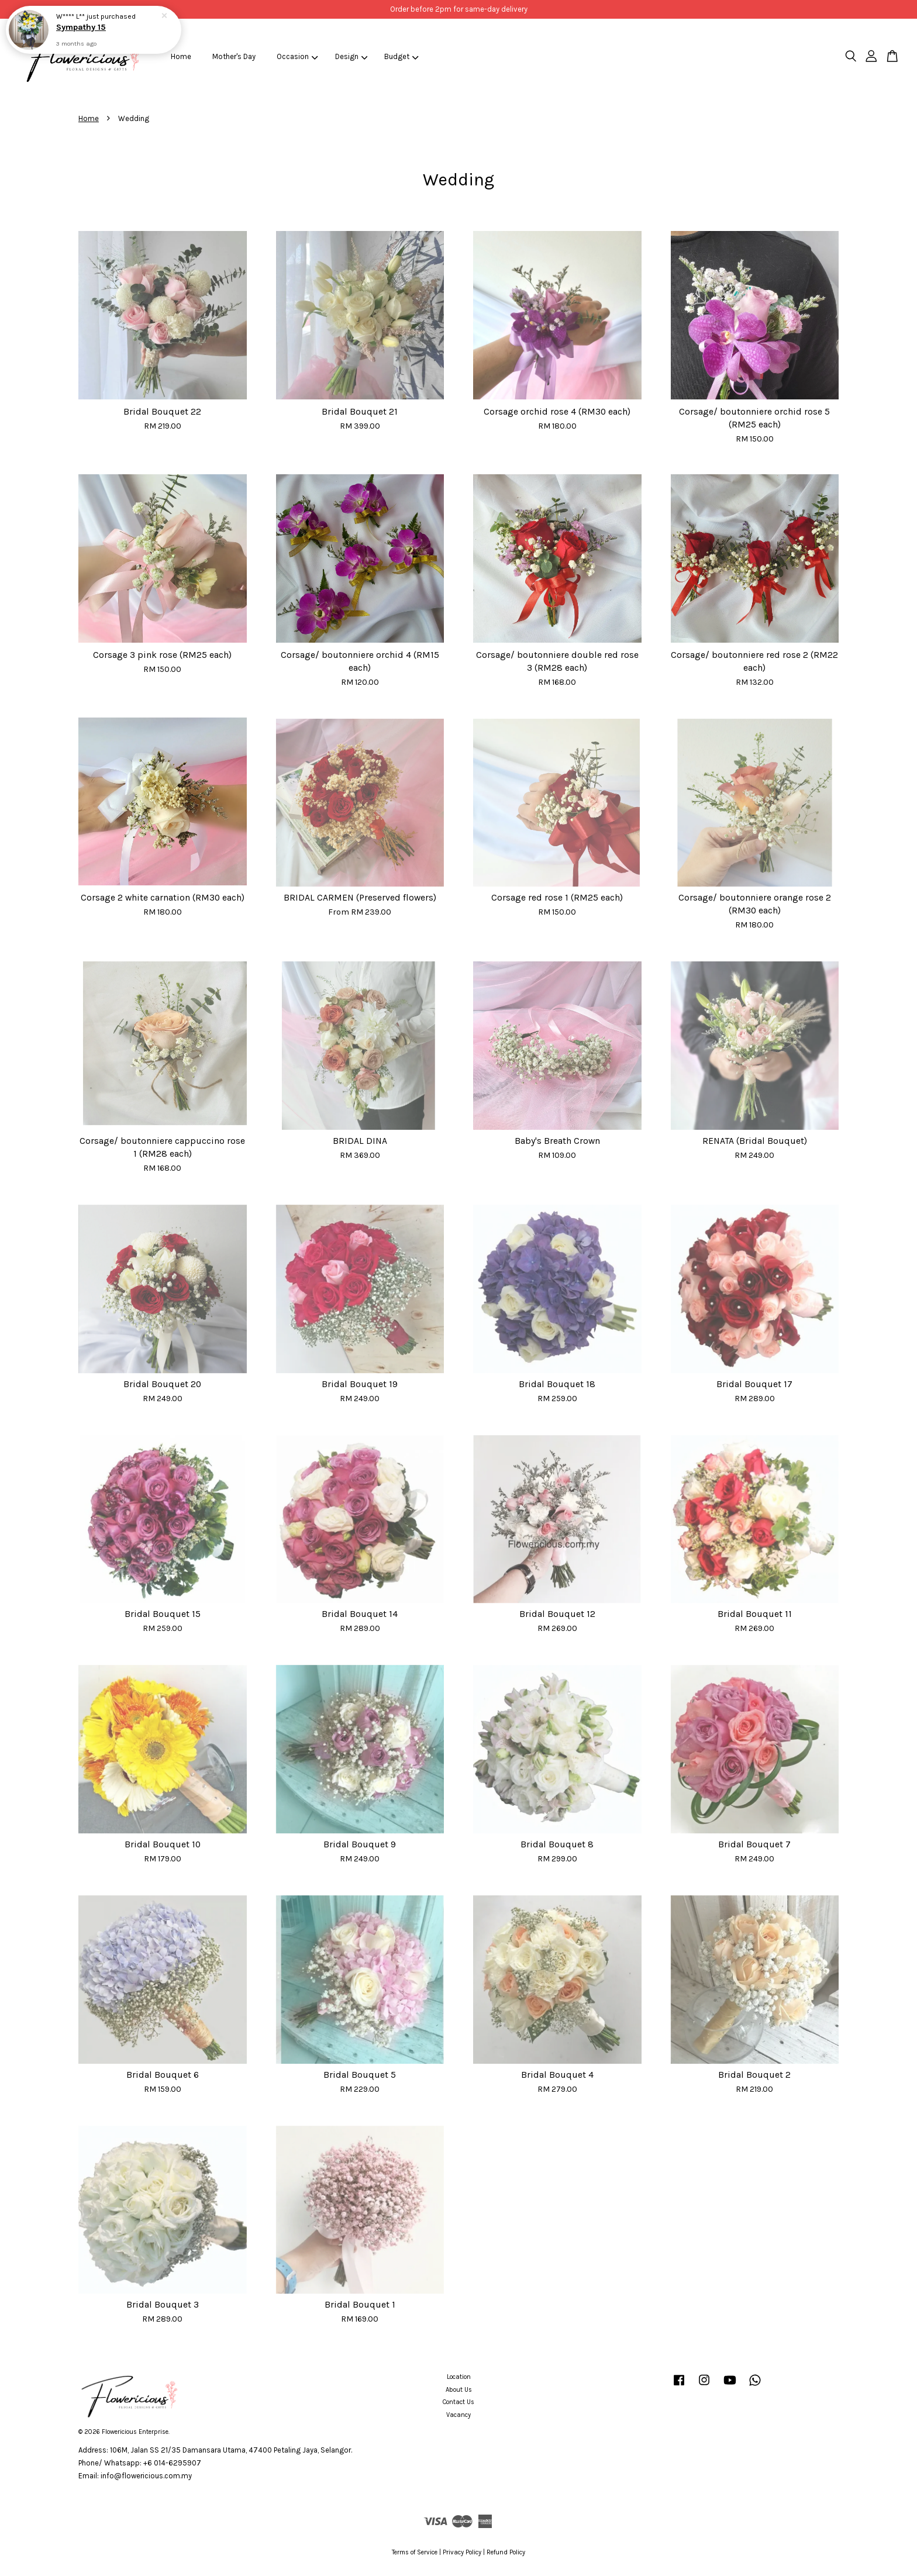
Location (459, 2377)
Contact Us (458, 2402)
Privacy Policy (462, 2552)
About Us (459, 2390)
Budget (401, 56)
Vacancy (458, 2415)
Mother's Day (234, 56)
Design (351, 56)
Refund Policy (506, 2552)
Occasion (297, 56)
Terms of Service (414, 2552)
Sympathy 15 (81, 27)
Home (181, 56)
